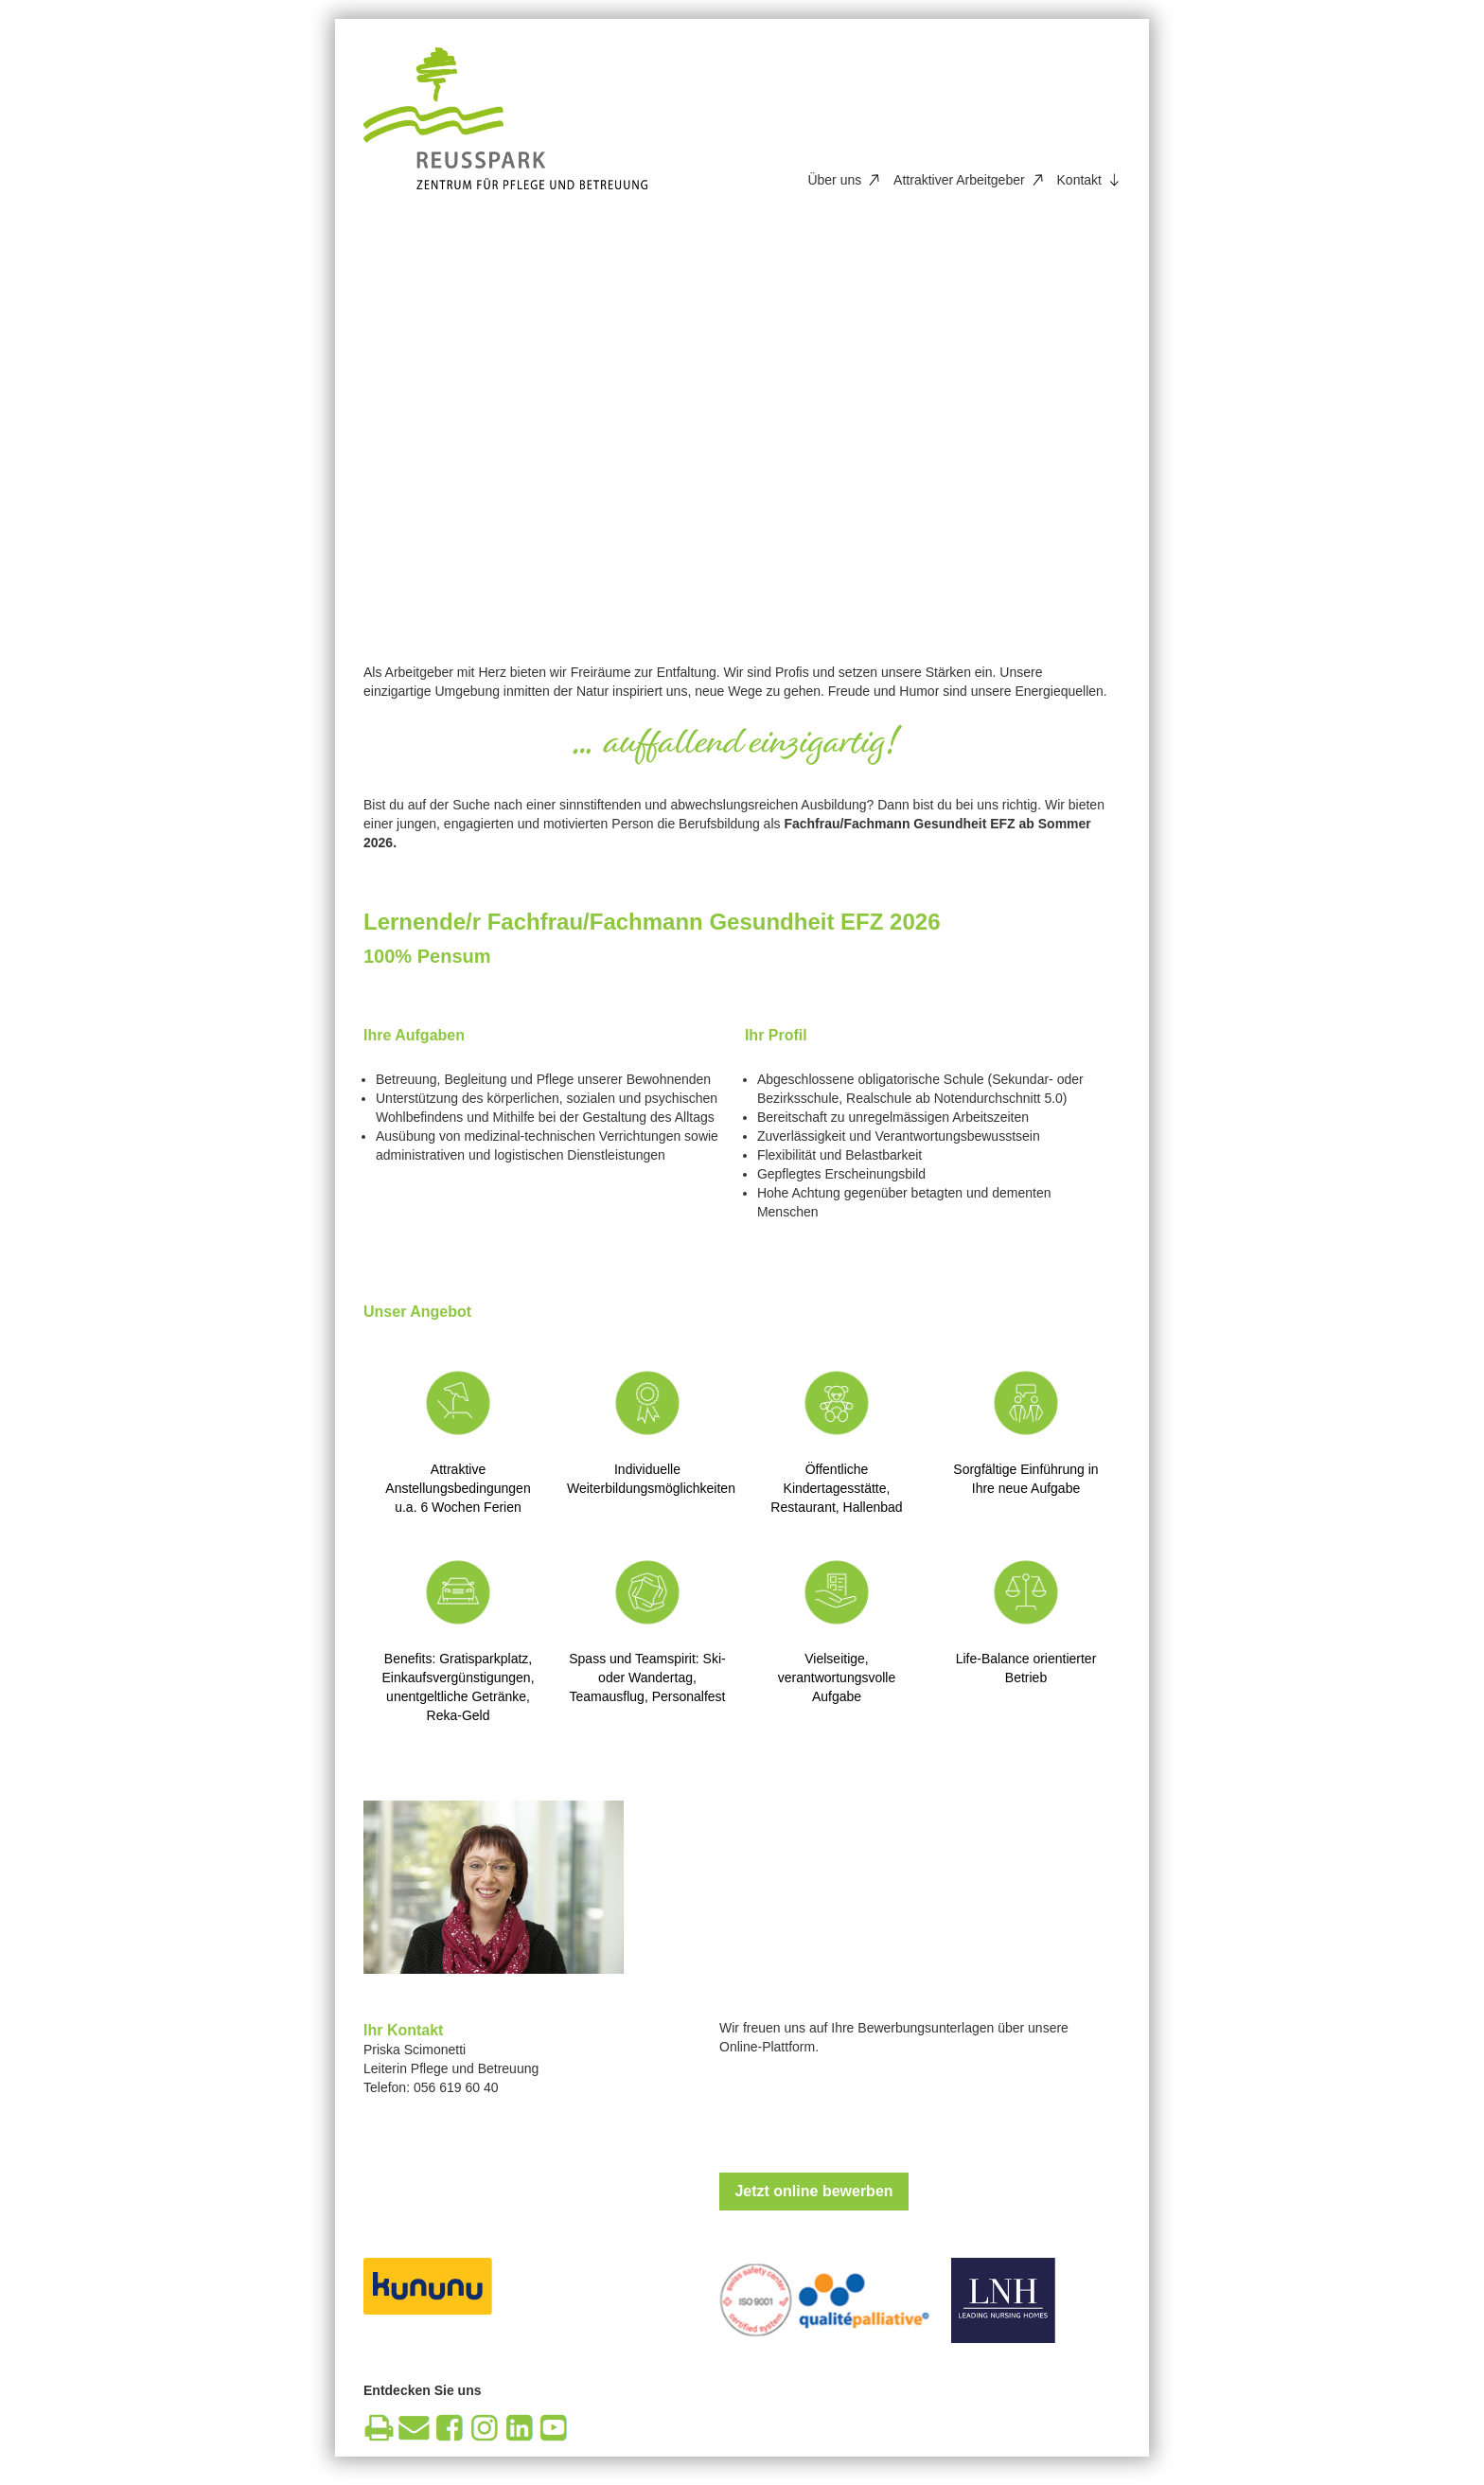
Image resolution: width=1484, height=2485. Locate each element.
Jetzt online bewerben (813, 2191)
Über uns (834, 179)
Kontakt (1079, 179)
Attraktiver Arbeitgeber (959, 179)
